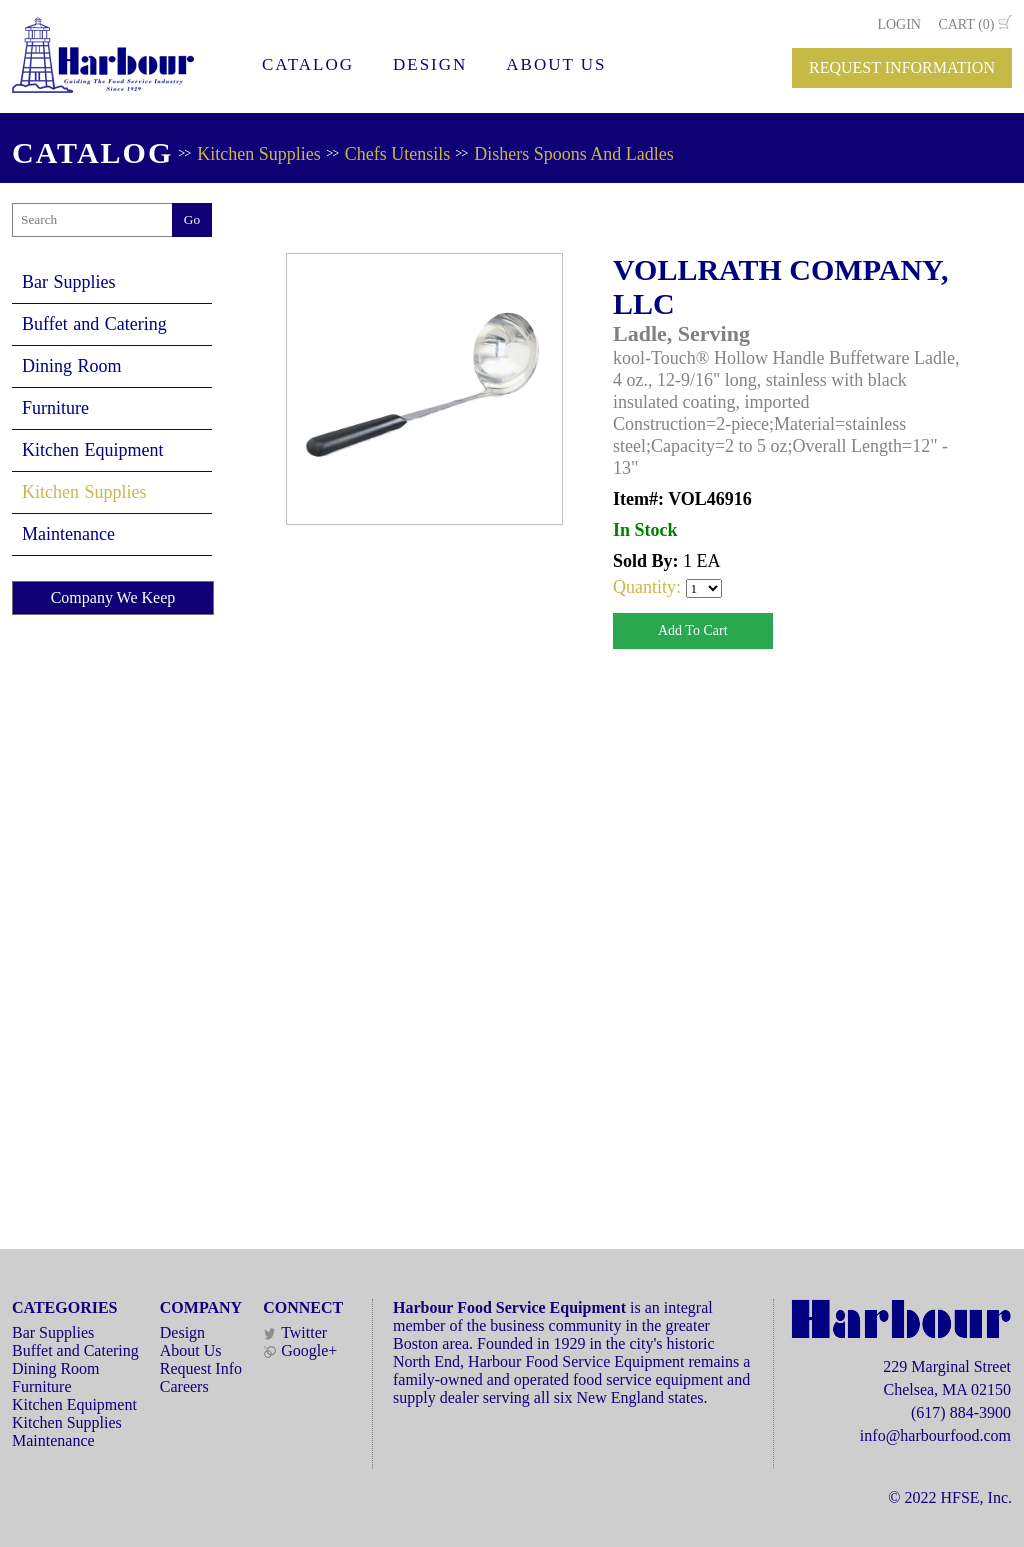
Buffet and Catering (94, 324)
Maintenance (68, 534)
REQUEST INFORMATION (902, 67)
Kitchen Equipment (92, 450)
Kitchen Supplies (259, 154)
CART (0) (966, 24)
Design (182, 1332)
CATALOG (308, 64)
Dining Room (72, 366)
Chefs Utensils (398, 154)
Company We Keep (113, 597)
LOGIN (899, 24)
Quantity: (649, 587)
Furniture (55, 408)
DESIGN (430, 64)
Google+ (300, 1350)
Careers (184, 1386)
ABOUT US (556, 64)
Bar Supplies (69, 282)
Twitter (295, 1332)
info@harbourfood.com (935, 1435)
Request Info (201, 1368)
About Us (191, 1350)
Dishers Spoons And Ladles (574, 154)
